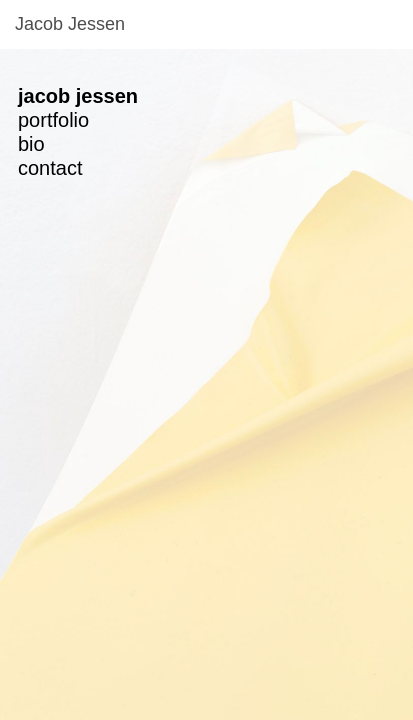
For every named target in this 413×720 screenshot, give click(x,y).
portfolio (53, 120)
